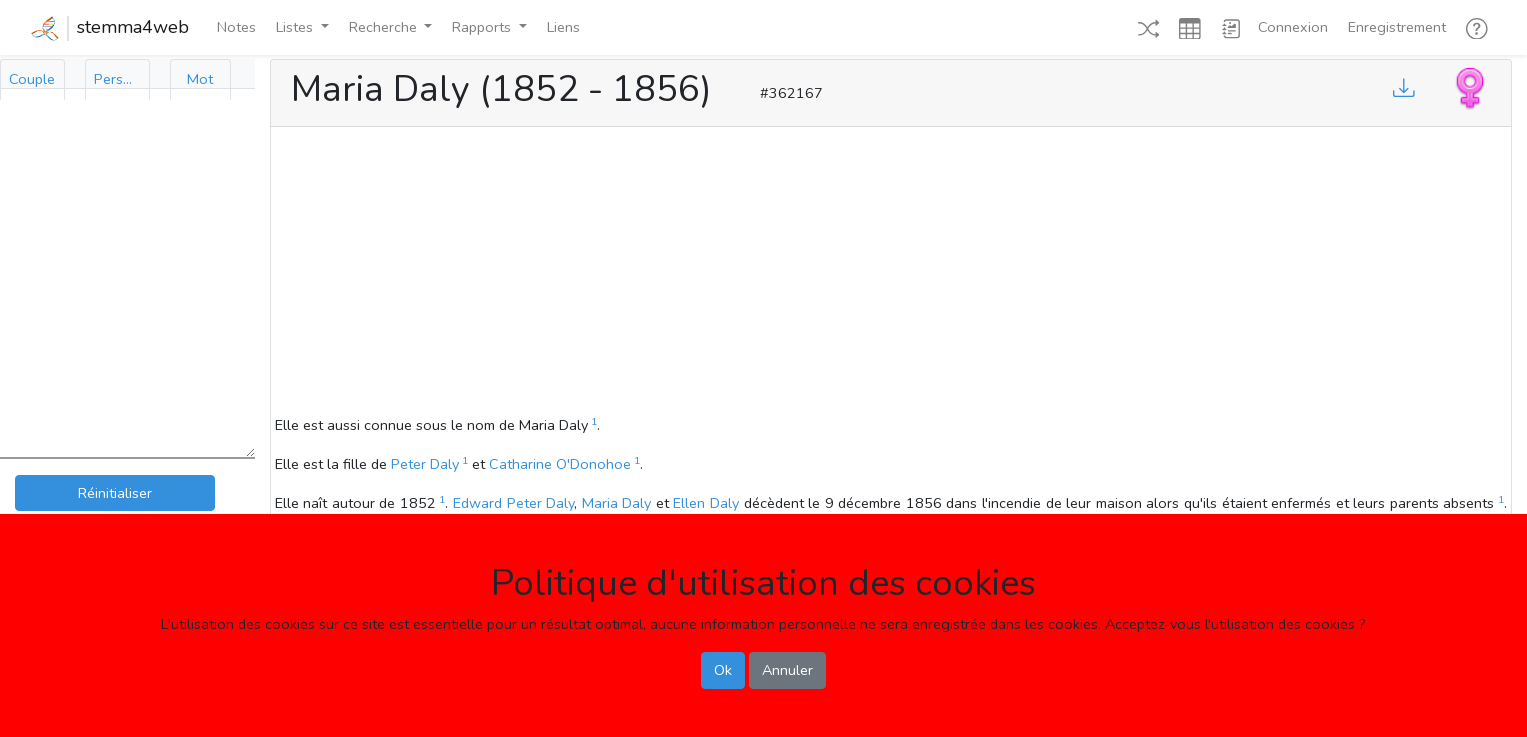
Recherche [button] (385, 27)
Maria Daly (617, 503)
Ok (723, 670)
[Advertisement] (891, 274)
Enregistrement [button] (1397, 27)
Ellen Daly (706, 503)
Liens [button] (563, 27)
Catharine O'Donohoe (560, 464)
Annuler (787, 670)
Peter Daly (425, 464)
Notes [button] (236, 27)
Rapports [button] (483, 27)
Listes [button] (296, 27)
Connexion (1293, 27)
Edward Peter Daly (513, 503)
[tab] (32, 79)
